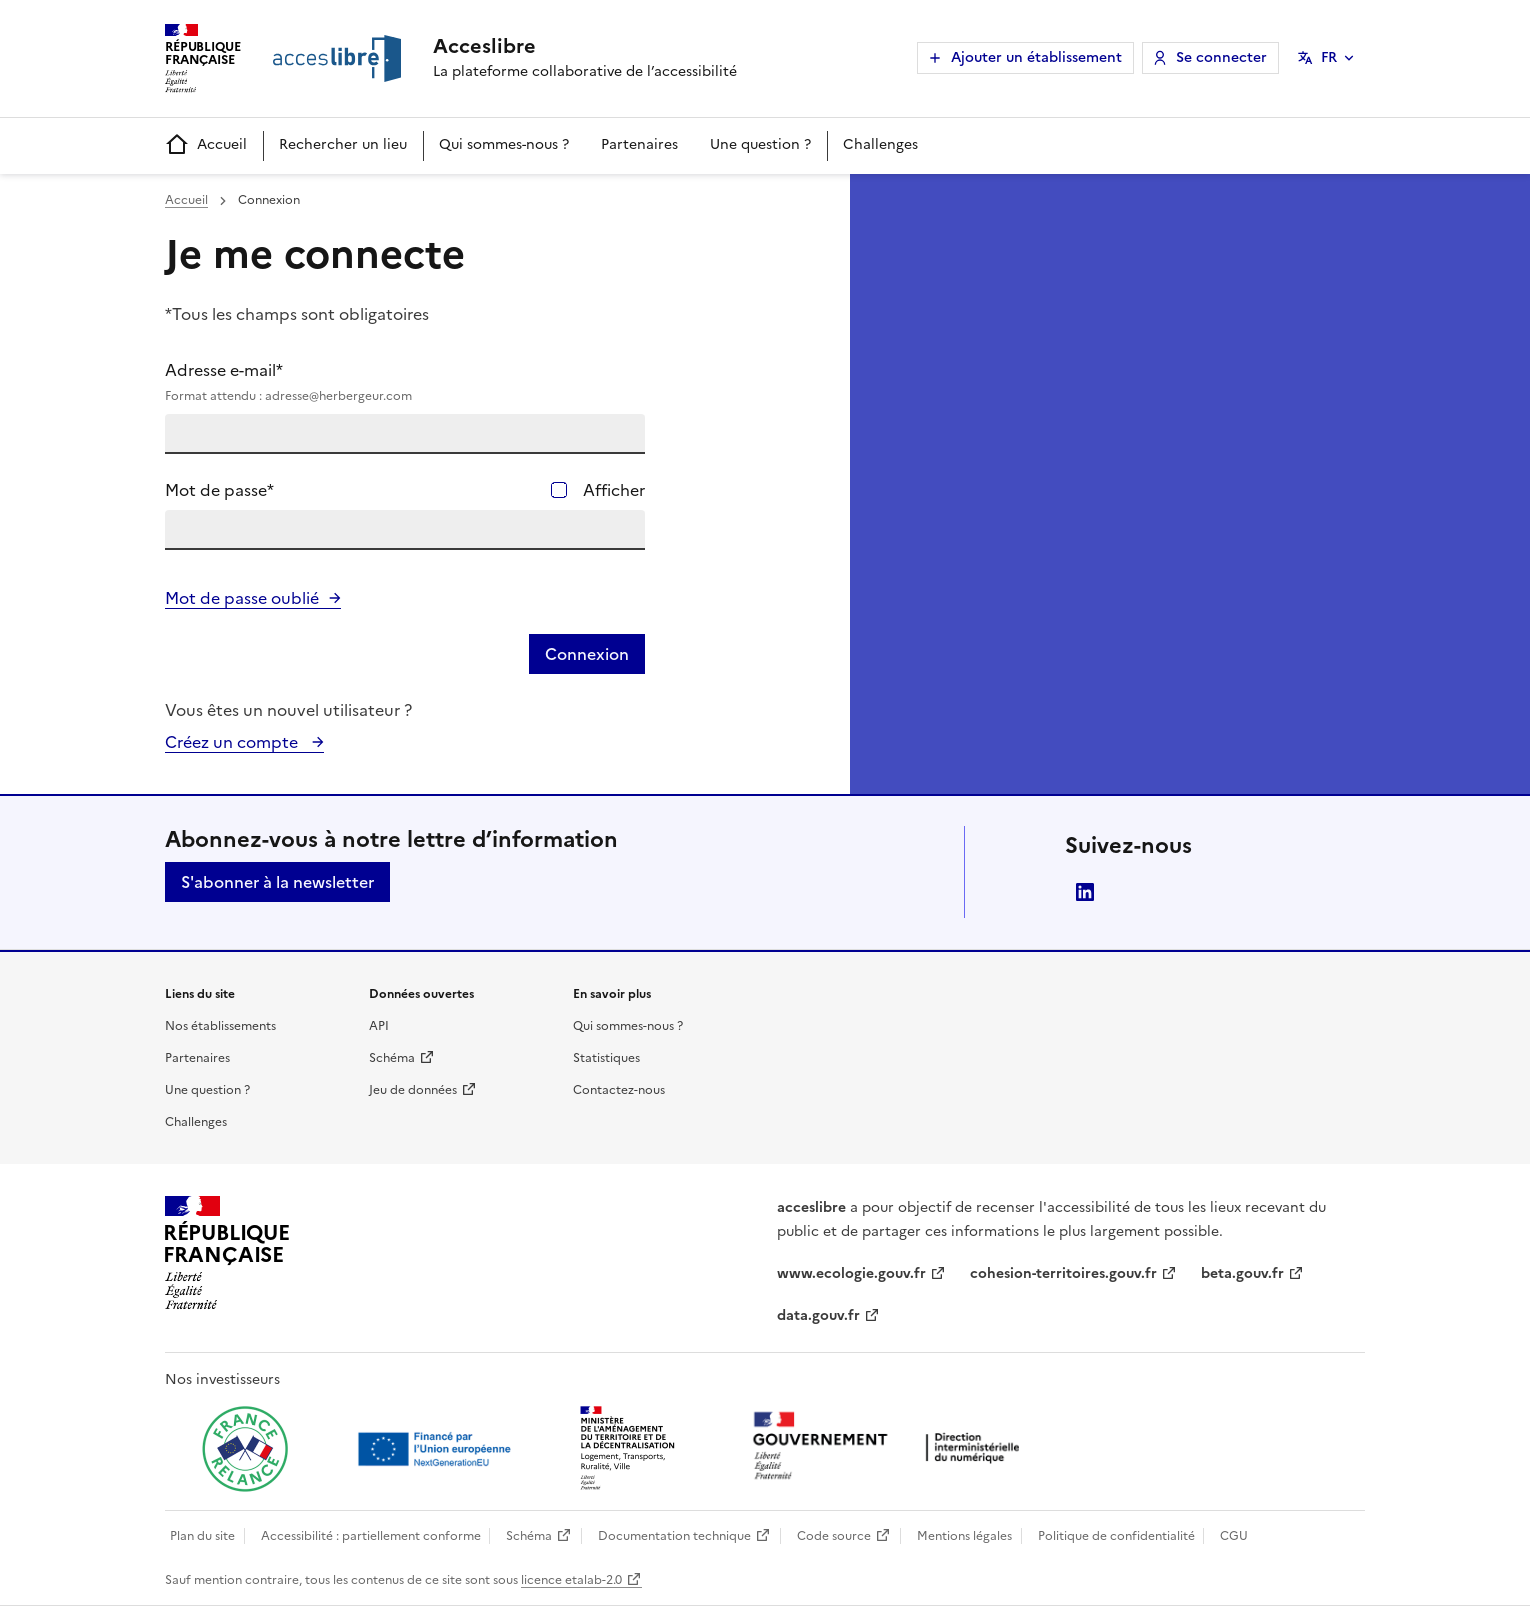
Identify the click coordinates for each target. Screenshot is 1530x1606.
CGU (1234, 1536)
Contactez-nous (619, 1090)
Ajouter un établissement (1036, 57)
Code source (834, 1536)
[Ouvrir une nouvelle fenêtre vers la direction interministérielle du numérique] (891, 1447)
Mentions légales (964, 1536)
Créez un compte (233, 742)
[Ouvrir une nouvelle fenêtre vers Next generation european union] (437, 1449)
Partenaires (639, 144)
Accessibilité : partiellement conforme (371, 1536)
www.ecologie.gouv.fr (851, 1273)
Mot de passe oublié (242, 598)
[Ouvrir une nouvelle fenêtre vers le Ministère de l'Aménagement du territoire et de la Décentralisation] (629, 1449)
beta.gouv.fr (1242, 1273)
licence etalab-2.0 (571, 1580)
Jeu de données (413, 1090)
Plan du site (202, 1536)
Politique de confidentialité (1116, 1536)
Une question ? (760, 144)
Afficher (614, 490)
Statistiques (606, 1058)
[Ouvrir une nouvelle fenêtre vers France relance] (245, 1449)
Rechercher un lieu (343, 144)
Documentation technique (674, 1536)
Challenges (880, 144)
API (379, 1026)
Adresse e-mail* (405, 382)
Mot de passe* (219, 490)
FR (1329, 57)
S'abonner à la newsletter (277, 882)
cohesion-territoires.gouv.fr (1063, 1273)
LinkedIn (1085, 892)
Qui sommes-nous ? (504, 144)
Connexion (587, 654)
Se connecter (1221, 57)
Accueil (206, 145)
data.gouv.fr (818, 1315)
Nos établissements (220, 1026)
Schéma (392, 1058)
